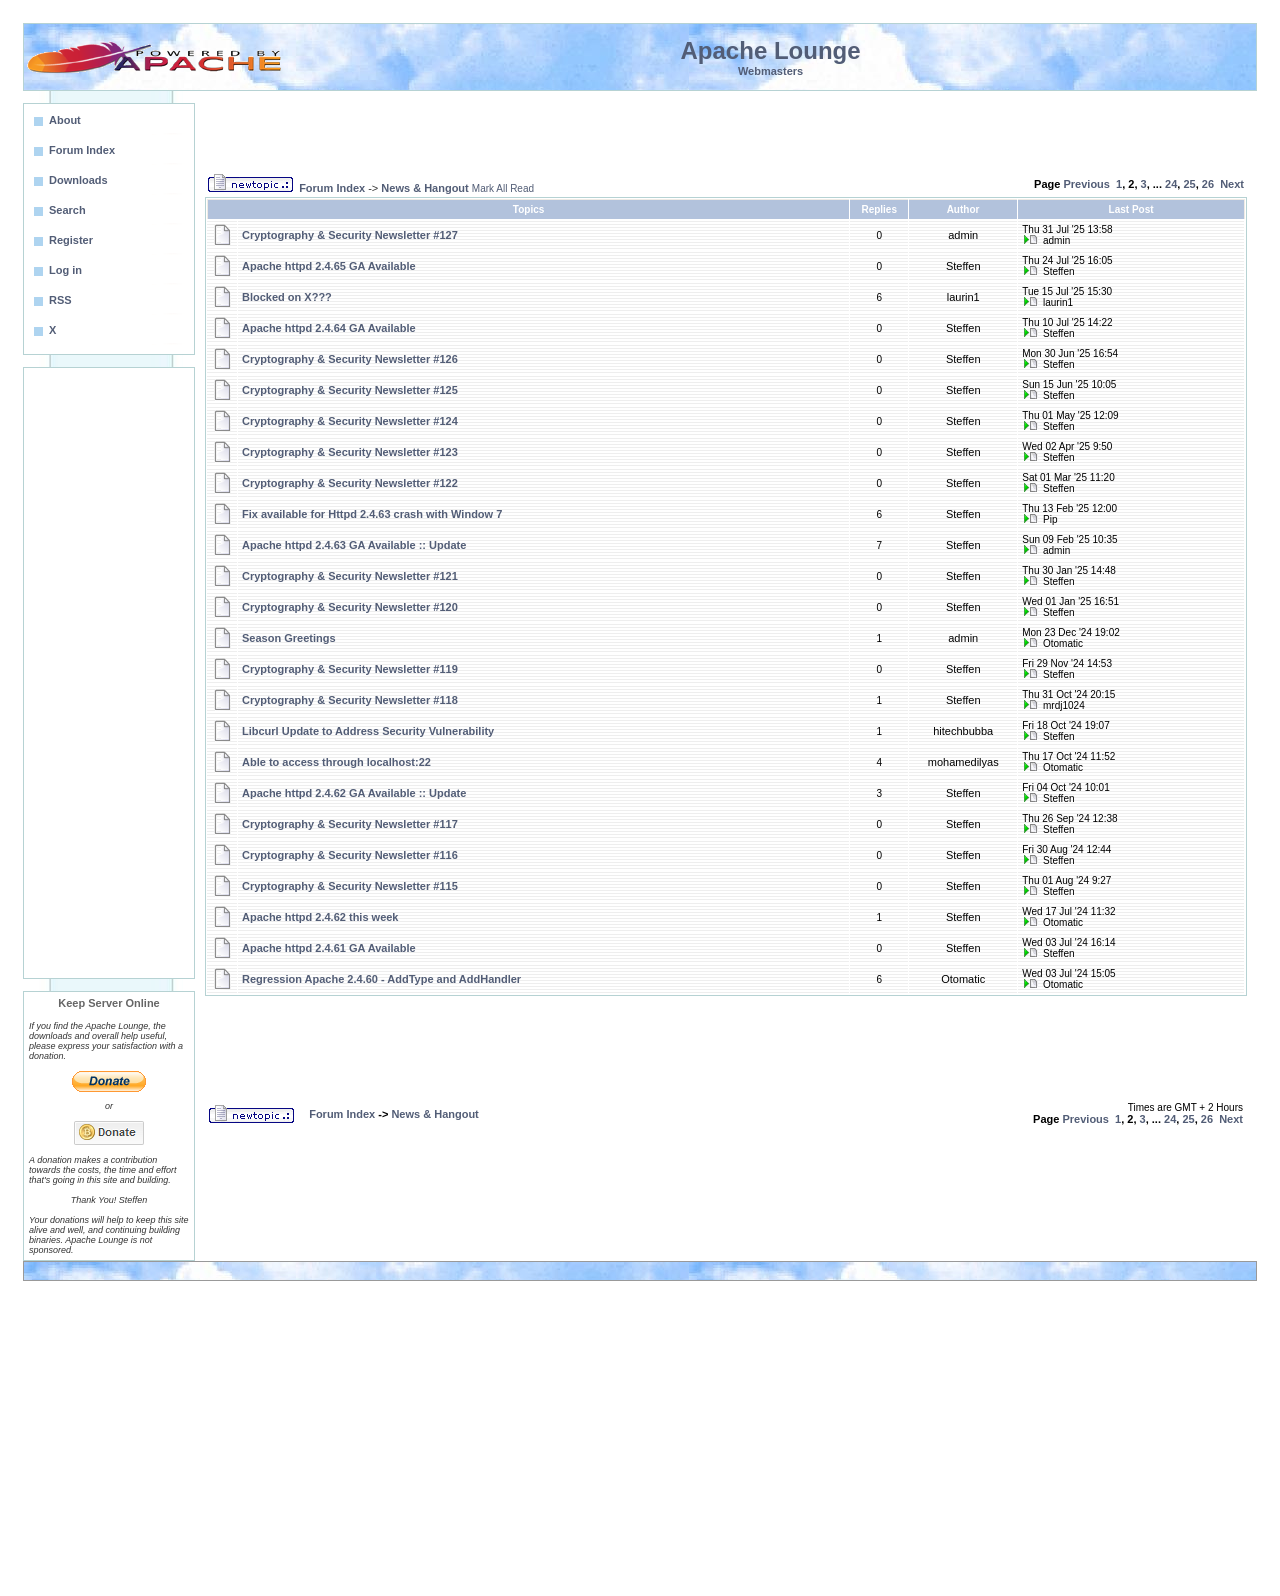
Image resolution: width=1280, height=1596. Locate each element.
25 (1189, 184)
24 (1171, 184)
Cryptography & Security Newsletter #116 (350, 855)
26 (1208, 184)
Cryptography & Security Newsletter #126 (350, 359)
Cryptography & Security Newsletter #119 (350, 669)
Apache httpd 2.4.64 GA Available (329, 328)
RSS (60, 300)
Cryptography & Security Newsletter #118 (350, 700)
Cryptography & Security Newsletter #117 (350, 824)
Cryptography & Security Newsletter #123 (350, 452)
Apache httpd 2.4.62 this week (320, 917)
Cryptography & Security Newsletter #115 (350, 886)
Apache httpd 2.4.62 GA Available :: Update (354, 793)
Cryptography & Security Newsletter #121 (350, 576)
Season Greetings (289, 638)
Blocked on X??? (287, 297)
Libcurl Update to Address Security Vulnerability (368, 731)
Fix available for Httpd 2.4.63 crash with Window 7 (372, 514)
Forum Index (332, 188)
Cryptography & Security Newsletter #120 (350, 607)
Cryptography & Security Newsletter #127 (350, 235)
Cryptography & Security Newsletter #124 (350, 421)
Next (1232, 184)
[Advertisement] (109, 673)
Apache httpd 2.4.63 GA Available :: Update (354, 545)
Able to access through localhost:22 (336, 762)
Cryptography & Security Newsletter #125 (350, 390)
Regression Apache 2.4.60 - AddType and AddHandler (381, 979)
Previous (1086, 184)
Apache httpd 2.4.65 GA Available (329, 266)
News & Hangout (424, 188)
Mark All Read (503, 188)
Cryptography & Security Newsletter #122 (350, 483)
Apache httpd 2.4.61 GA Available (329, 948)
